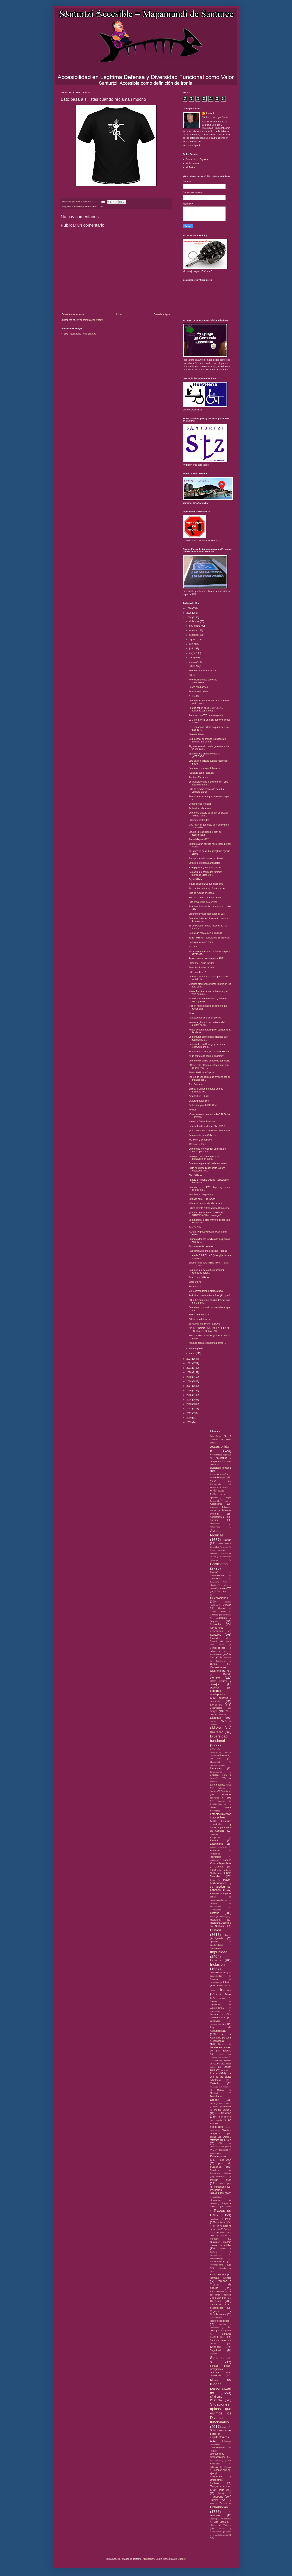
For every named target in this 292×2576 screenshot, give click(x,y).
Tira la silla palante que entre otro (206, 883)
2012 (189, 1408)
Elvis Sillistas (195, 1175)
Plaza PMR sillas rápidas (201, 963)
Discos (213, 1721)
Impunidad (218, 1952)
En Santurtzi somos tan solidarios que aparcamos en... (208, 1038)
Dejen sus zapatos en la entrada (205, 933)
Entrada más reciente (73, 314)
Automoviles (215, 1527)
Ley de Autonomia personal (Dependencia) (220, 2037)
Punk (191, 1013)
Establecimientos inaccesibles (220, 1815)
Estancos (214, 1834)
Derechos (216, 1704)
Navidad (226, 2113)
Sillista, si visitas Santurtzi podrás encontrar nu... (206, 1090)
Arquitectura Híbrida (199, 1096)
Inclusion (217, 1964)
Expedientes (216, 1843)
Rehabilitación (216, 2318)
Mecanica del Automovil (220, 2087)
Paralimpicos (218, 2156)
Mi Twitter (191, 167)
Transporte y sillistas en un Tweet (206, 858)
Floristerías (214, 1860)
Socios (225, 2427)
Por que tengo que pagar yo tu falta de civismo (220, 2232)
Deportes (215, 1687)
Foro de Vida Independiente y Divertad (220, 1863)
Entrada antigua (162, 314)
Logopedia (227, 2060)
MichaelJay (148, 2559)
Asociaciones (217, 1517)
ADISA (213, 1481)
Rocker (192, 1109)
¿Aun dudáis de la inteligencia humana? (209, 1130)
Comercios (215, 1624)
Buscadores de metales (201, 1246)
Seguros (213, 2354)
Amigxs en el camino (219, 1487)
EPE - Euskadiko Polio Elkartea (80, 333)
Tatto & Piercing (216, 2460)
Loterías (224, 2070)
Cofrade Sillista (196, 734)
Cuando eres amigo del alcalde (205, 768)
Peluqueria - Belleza (220, 2173)
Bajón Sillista (195, 879)
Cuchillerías (221, 1661)
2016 (189, 1390)
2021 (189, 1368)
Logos (216, 2063)
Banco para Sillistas (199, 1277)
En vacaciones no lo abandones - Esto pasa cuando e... (208, 783)
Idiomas (227, 1935)
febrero (193, 1348)
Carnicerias (215, 1578)
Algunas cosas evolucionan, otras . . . (208, 1343)
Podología (214, 2219)
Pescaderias (215, 2197)
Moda (212, 2103)
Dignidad (215, 1717)
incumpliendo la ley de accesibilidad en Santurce (220, 1975)
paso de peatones (220, 2165)
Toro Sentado (195, 1084)
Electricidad (215, 1762)
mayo (192, 653)
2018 (189, 1381)
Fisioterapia (215, 1857)
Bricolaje (213, 1553)
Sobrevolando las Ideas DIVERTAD (207, 1126)
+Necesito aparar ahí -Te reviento (206, 1203)
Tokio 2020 (225, 2490)
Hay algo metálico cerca (201, 942)
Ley (224, 2024)
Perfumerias (221, 2177)
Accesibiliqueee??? (198, 839)
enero (192, 1353)
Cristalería (227, 1658)
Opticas (213, 2146)
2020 (189, 1372)
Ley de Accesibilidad (220, 2029)
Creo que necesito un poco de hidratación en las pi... (204, 1157)
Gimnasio (217, 1873)
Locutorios (214, 2060)
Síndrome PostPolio (216, 2398)
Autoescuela (215, 1523)
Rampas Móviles (220, 2278)
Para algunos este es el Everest (205, 1017)
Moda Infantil (226, 2103)
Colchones (226, 1615)
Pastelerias (215, 2170)
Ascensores (216, 1504)
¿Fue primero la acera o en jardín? (206, 1056)
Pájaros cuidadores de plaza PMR (206, 958)
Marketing (215, 2083)
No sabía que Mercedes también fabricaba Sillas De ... (205, 873)
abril (191, 657)
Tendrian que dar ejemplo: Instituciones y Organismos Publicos (220, 2476)
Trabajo (221, 2493)
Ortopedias (226, 2146)
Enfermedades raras (220, 1784)
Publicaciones (217, 2261)
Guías (212, 1880)
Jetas (228, 1994)
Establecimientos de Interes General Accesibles (220, 1807)
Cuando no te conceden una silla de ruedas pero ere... (207, 1150)
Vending (213, 2519)
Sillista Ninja (195, 666)
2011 (189, 1413)
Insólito (213, 1990)
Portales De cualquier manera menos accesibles (220, 2242)
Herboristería (215, 1906)
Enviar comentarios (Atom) (89, 320)
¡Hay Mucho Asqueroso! (201, 1194)
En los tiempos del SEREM (202, 1105)
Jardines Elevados (198, 777)
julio (191, 644)
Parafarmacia (215, 2153)
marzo (192, 662)
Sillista (192, 675)
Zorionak (227, 2535)
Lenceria (213, 2024)
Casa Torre (220, 1591)
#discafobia (215, 1436)
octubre (193, 630)
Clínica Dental (218, 1611)
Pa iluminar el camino (200, 808)
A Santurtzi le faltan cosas (220, 1439)
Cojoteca (214, 1615)
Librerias (222, 2044)
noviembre (195, 625)
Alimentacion (216, 1484)
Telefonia (214, 2467)
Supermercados (217, 2447)
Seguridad (215, 2350)
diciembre (194, 621)
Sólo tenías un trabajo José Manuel (207, 888)
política (221, 2222)
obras (213, 2137)
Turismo (214, 2500)
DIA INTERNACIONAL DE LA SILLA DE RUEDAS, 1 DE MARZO (209, 1329)
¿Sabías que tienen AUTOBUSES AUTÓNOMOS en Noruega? (206, 1214)
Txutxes (223, 2503)
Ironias (225, 1990)
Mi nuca (193, 946)
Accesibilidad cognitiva (220, 1455)
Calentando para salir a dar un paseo (208, 1163)
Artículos (224, 1501)
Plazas (228, 2207)
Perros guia (220, 2179)
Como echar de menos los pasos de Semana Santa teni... (207, 740)
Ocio (229, 2140)
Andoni (210, 113)
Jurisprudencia (217, 2008)
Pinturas (213, 2204)
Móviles (216, 2107)
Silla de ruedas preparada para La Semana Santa (206, 790)
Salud (229, 2331)
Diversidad (216, 1732)
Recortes (215, 2301)
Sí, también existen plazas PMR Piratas (209, 1051)
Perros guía (225, 2183)
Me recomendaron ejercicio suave (206, 1291)
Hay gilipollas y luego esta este (205, 867)
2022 (189, 1363)
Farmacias (215, 1850)
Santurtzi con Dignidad (197, 159)
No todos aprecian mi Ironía (203, 670)
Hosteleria (215, 1919)
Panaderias (223, 2150)
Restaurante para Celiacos (202, 1135)
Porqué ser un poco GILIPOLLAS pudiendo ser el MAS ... (206, 709)
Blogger (181, 2559)
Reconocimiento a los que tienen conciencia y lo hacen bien (220, 2294)
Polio (228, 2218)
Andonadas (217, 1490)
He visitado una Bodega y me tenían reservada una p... (207, 1045)
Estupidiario (215, 1837)
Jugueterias (215, 2004)
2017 (189, 1386)
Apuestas (214, 1498)
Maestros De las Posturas (202, 1121)
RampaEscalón (218, 2274)
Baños (227, 1539)
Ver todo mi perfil (191, 145)
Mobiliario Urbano (216, 2098)
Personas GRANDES (217, 2191)
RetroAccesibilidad (219, 2321)
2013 (189, 1404)
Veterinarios (226, 2519)
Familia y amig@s (218, 1847)
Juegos (213, 2001)
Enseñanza (226, 1791)
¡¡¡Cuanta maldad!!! (198, 820)
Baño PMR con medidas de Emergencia (209, 937)
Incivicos (215, 1960)
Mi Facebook (192, 163)
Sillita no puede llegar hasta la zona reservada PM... (207, 1169)
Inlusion (227, 1982)
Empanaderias (216, 1772)
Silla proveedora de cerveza (203, 902)
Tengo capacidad (220, 2486)
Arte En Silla (195, 1227)
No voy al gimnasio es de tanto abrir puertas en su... (207, 1023)
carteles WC (225, 1588)
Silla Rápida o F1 (197, 972)
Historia (215, 1913)
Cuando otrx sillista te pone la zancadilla (209, 1060)
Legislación (215, 2021)
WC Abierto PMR (197, 1144)
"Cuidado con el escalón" (201, 773)
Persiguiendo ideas (198, 691)
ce (211, 1595)
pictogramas (215, 2200)
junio (192, 648)
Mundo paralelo (222, 2109)
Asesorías (214, 1507)
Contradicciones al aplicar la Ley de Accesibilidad (220, 1651)
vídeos (213, 2525)
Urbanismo (219, 2507)
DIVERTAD (215, 1749)
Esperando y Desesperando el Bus (206, 914)
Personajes (220, 2187)
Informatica (214, 1982)
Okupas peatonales (198, 1100)
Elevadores (216, 1768)
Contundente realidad (200, 803)
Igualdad (219, 1938)
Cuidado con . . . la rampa (202, 1199)
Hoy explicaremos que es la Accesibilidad (203, 681)
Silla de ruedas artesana (201, 893)
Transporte (216, 2496)
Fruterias (227, 1870)
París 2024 (225, 2160)
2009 (189, 1422)
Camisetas (77, 206)
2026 (189, 608)
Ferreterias (215, 1854)
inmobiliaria (222, 1985)
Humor (215, 1930)
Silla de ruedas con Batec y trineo (206, 897)
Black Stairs (195, 1282)
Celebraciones (90, 206)
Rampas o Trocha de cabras (220, 2284)
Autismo (214, 1520)
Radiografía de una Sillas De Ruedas (208, 1251)
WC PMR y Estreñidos (200, 1139)
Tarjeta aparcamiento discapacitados (217, 2454)
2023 (189, 1358)
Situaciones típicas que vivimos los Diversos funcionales (220, 2413)
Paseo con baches (198, 687)
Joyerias (222, 1998)
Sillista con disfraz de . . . (201, 1319)
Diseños (213, 1724)
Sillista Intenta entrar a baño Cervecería (209, 1208)
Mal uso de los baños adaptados (220, 2076)
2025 (189, 613)
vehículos (215, 2515)
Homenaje (224, 1916)
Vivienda (227, 2525)
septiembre (195, 635)
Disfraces (216, 1727)
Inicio (118, 314)
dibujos (213, 1711)
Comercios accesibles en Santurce (220, 1631)
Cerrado (227, 1605)
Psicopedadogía (216, 2258)
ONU (221, 2143)
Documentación (216, 1752)
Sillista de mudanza (199, 1314)
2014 (189, 1399)
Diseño (224, 1721)
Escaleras (221, 1801)
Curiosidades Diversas (218, 1669)
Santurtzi (215, 2346)
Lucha (100, 206)
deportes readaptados (218, 1692)
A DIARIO (194, 696)
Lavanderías (215, 2011)
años (223, 1494)
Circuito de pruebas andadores (204, 863)
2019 (189, 1377)
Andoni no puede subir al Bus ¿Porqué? (209, 1295)
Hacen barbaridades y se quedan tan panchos (220, 1884)
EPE (229, 1797)
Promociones (215, 2255)
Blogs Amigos (217, 1550)
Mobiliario (214, 2093)
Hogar (212, 1916)
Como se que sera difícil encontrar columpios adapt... (206, 1271)
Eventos (214, 1840)
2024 (189, 617)
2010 (189, 1417)
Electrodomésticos (217, 1765)
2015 (189, 1395)
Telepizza (227, 2467)
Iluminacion (215, 1948)
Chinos (221, 1608)
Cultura (214, 1664)
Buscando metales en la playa (204, 1323)
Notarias (213, 2130)
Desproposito (216, 1708)
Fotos (213, 1870)
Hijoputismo (215, 1910)
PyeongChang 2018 (220, 2265)
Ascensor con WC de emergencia (206, 715)
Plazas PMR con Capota (201, 1072)
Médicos (220, 2090)
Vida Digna (220, 2522)
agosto (193, 639)
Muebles (227, 2106)
